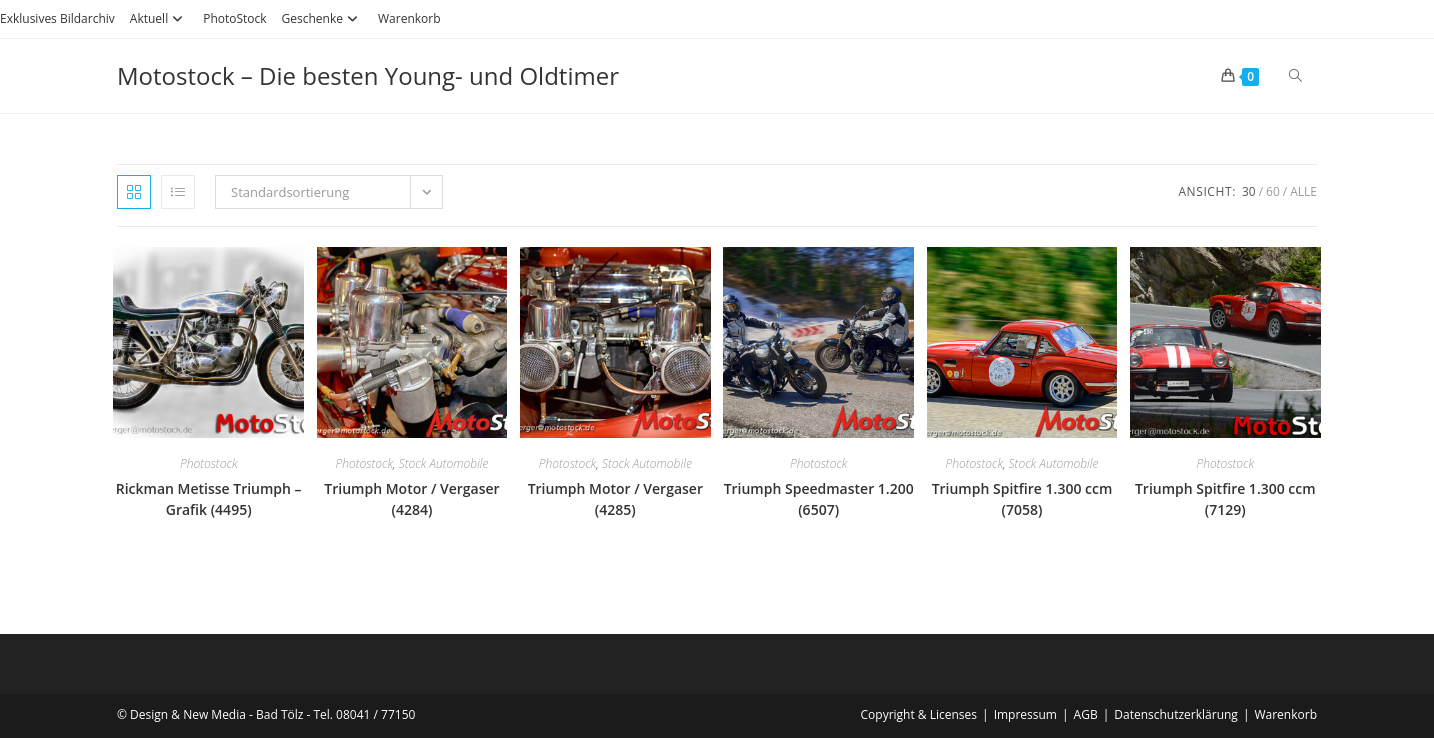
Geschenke (322, 18)
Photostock (209, 463)
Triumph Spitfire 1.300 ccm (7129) (1225, 499)
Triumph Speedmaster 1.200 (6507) (819, 499)
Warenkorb (409, 18)
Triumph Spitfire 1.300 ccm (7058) (1022, 499)
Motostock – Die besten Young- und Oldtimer (368, 75)
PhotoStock (234, 18)
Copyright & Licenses (919, 714)
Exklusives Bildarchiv (57, 18)
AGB (1086, 714)
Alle (1303, 191)
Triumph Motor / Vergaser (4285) (615, 499)
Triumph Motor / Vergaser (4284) (411, 499)
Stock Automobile (444, 463)
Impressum (1025, 714)
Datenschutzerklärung (1176, 714)
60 (1273, 191)
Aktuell (159, 18)
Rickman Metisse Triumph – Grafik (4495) (209, 499)
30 (1249, 191)
